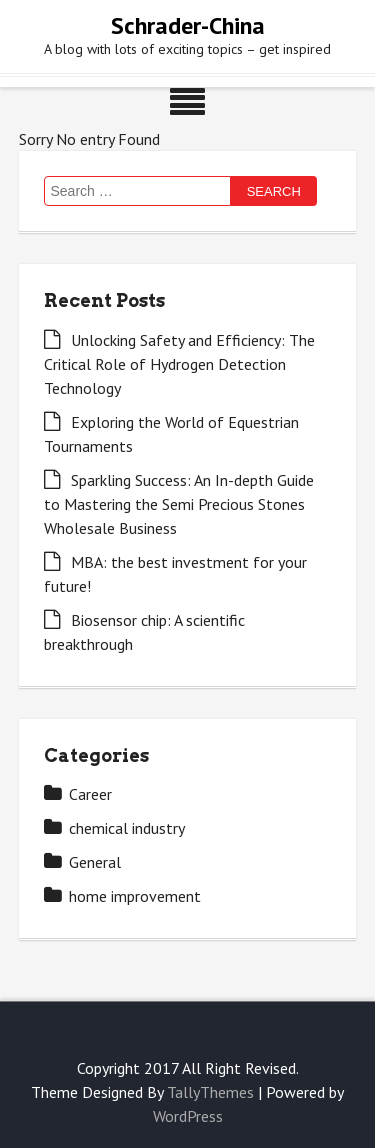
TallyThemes (210, 1092)
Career (90, 794)
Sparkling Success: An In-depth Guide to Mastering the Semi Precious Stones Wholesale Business (179, 504)
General (95, 862)
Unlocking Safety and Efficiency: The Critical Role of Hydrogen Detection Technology (179, 364)
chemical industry (127, 828)
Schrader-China (188, 25)
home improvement (135, 896)
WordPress (188, 1116)
